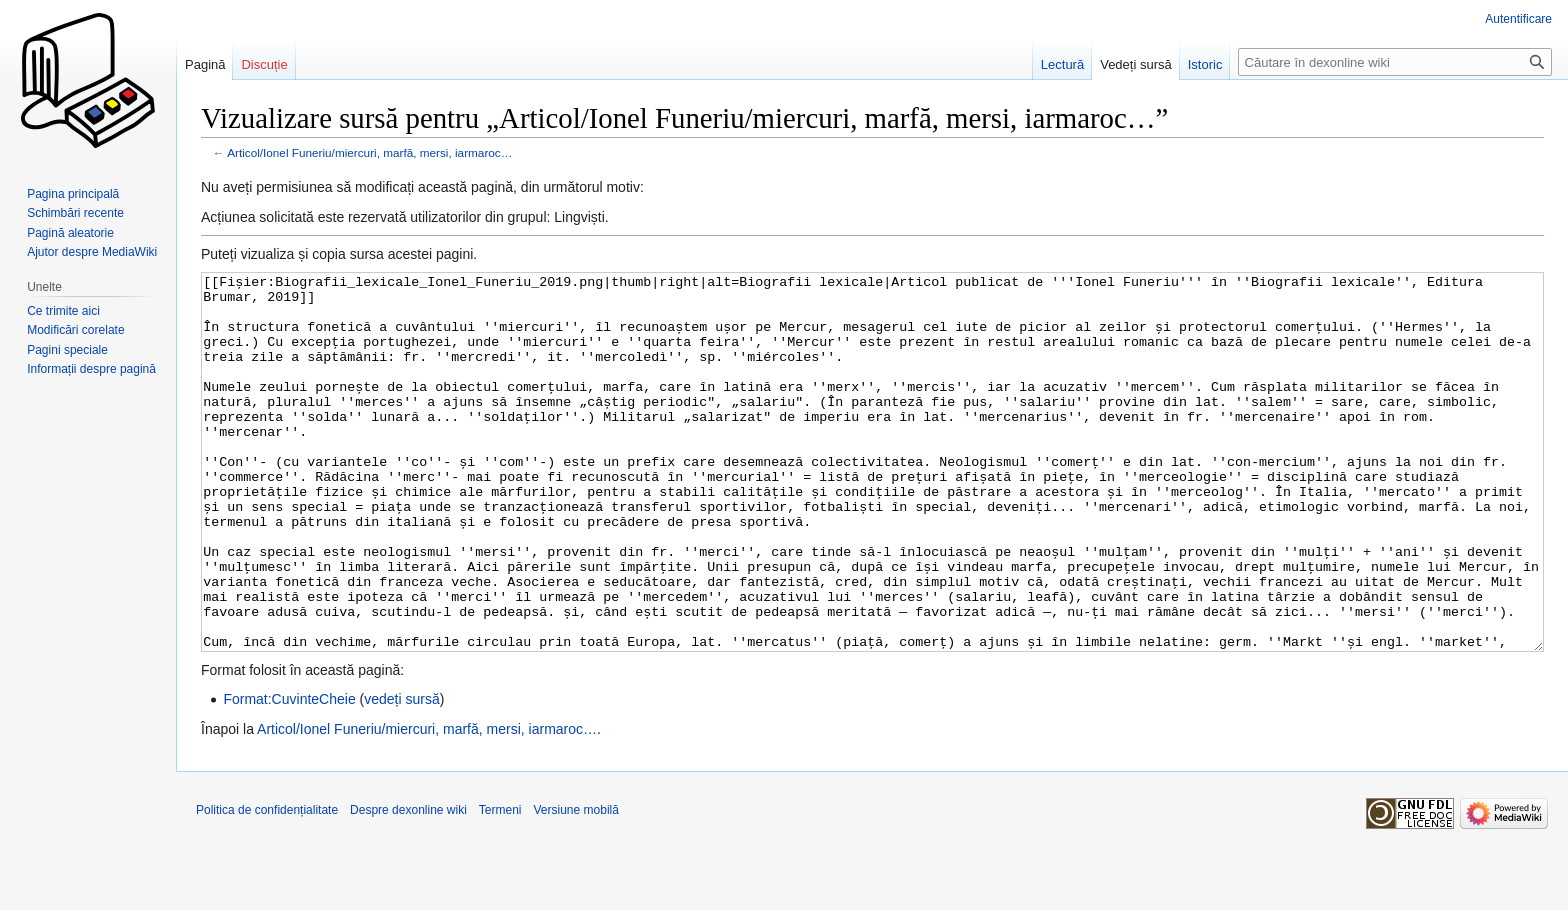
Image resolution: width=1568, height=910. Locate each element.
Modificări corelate (75, 330)
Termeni (500, 885)
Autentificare (1518, 19)
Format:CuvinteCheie (289, 774)
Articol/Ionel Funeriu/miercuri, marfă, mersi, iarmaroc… (369, 152)
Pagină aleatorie (70, 233)
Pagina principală (73, 194)
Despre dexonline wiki (408, 885)
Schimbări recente (75, 213)
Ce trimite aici (63, 311)
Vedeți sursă (1136, 64)
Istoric (1205, 64)
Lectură (1062, 64)
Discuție (264, 64)
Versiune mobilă (576, 885)
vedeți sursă (401, 774)
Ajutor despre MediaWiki (92, 252)
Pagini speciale (67, 350)
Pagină (205, 64)
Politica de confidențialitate (267, 885)
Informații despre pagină (91, 369)
